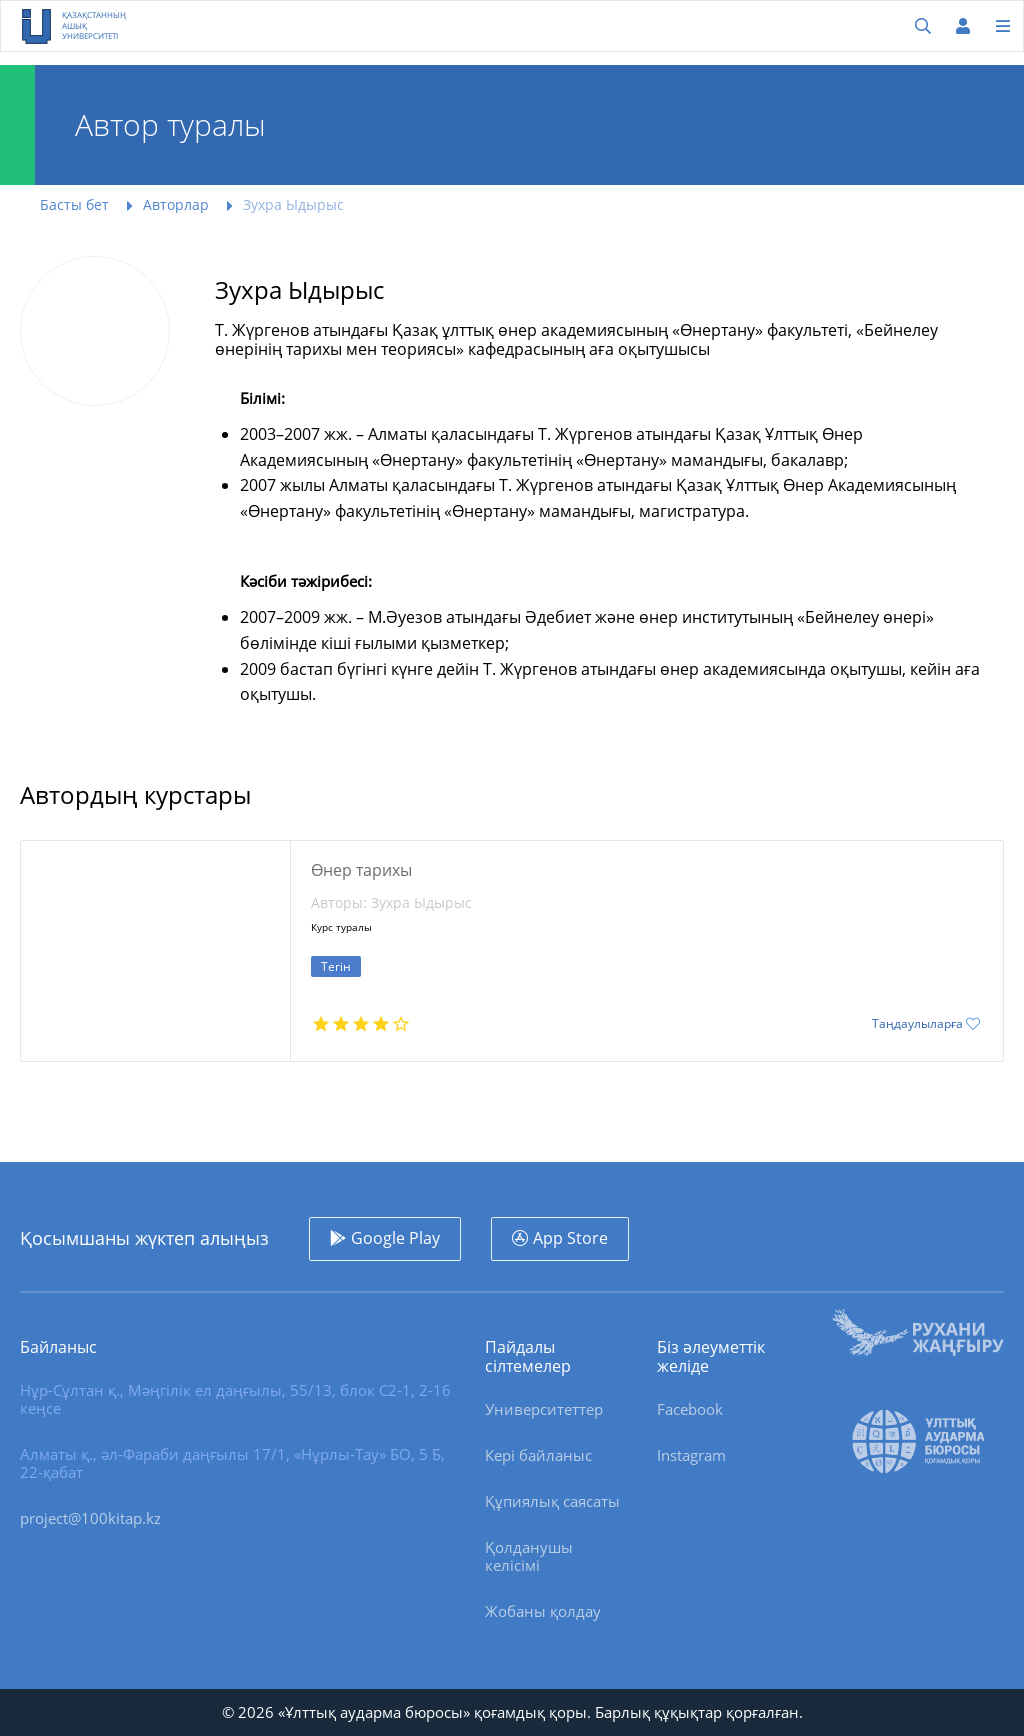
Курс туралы (341, 928)
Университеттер (544, 1409)
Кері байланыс (538, 1455)
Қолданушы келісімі (529, 1556)
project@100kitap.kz (90, 1518)
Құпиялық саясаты (552, 1501)
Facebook (690, 1409)
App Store (570, 1238)
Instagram (691, 1455)
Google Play (395, 1238)
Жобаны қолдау (543, 1611)
